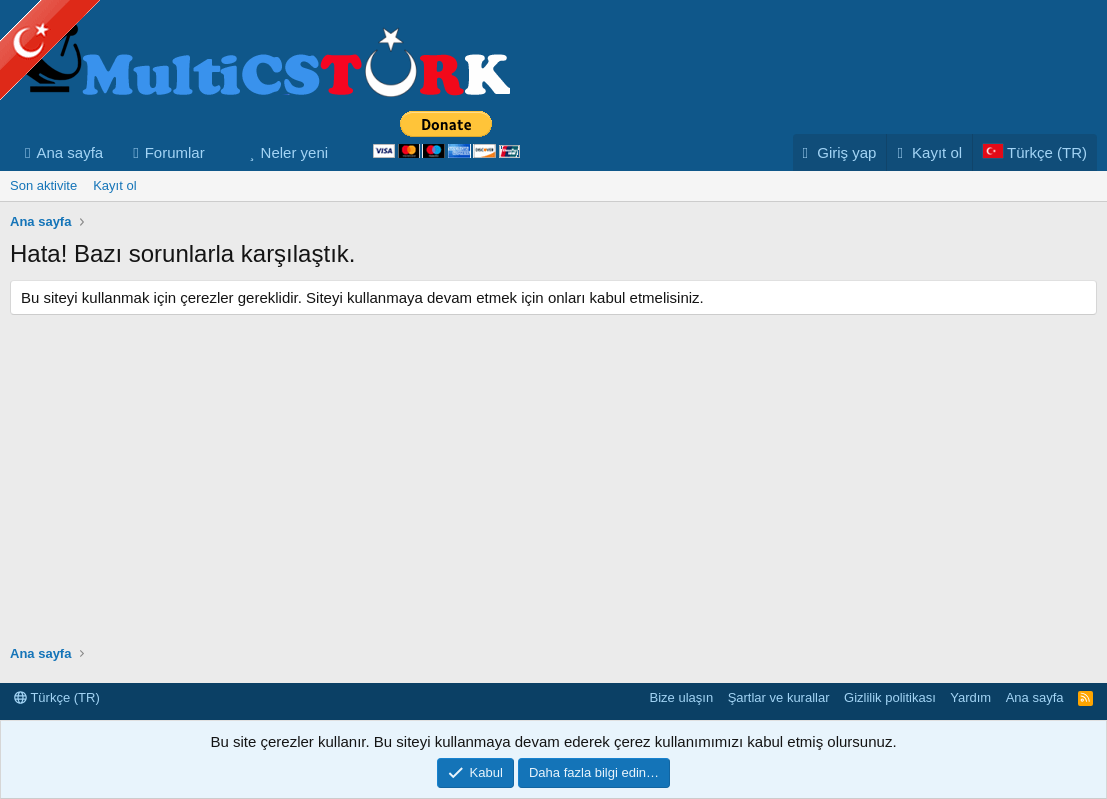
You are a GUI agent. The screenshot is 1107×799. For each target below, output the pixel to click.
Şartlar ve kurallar (779, 697)
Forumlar (175, 152)
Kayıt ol (114, 185)
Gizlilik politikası (890, 697)
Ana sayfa (69, 152)
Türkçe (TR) (57, 697)
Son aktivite (43, 185)
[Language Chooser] (1034, 152)
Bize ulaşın (682, 697)
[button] (221, 152)
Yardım (970, 697)
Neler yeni (295, 152)
